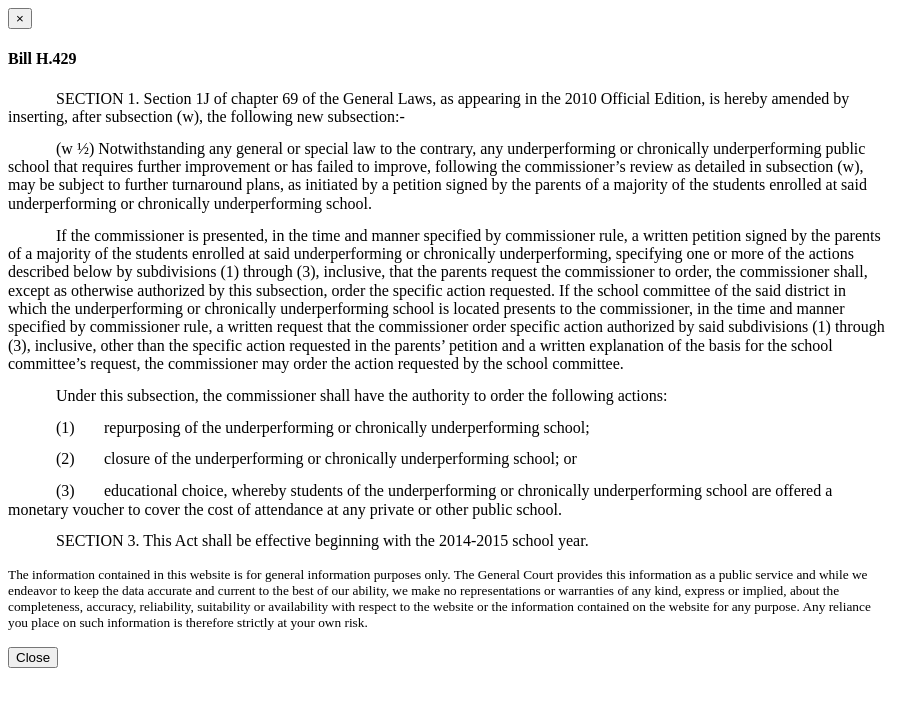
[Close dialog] (20, 18)
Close (33, 657)
